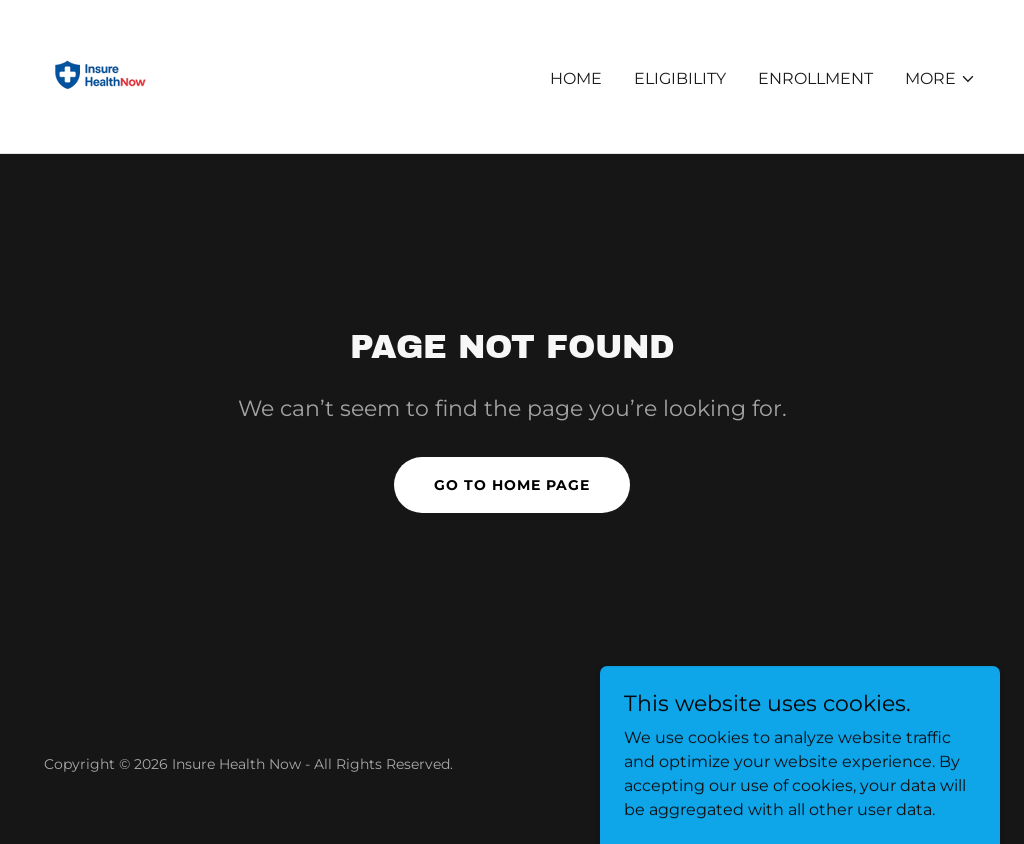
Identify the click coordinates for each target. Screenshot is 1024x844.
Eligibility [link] (680, 78)
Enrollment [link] (815, 78)
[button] (940, 79)
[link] (100, 75)
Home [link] (576, 78)
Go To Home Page (512, 485)
